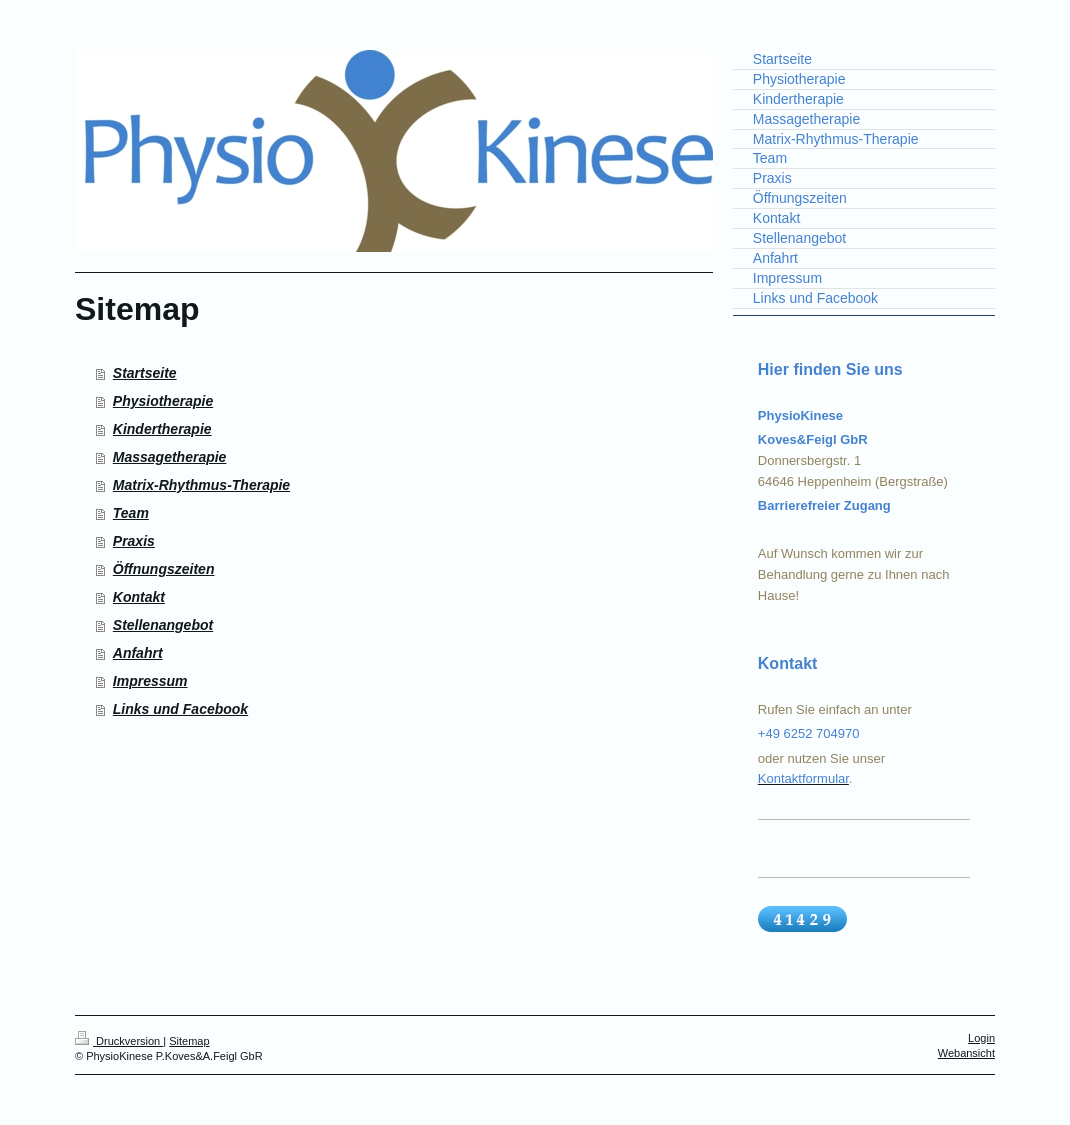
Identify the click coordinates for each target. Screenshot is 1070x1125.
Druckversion (119, 1041)
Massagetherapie (170, 457)
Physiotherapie (163, 401)
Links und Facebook (180, 709)
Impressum (150, 681)
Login (981, 1038)
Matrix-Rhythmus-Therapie (201, 485)
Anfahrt (138, 653)
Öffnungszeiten (164, 569)
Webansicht (966, 1053)
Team (131, 513)
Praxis (134, 541)
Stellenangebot (163, 625)
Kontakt (139, 597)
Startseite (145, 373)
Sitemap (189, 1041)
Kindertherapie (162, 429)
